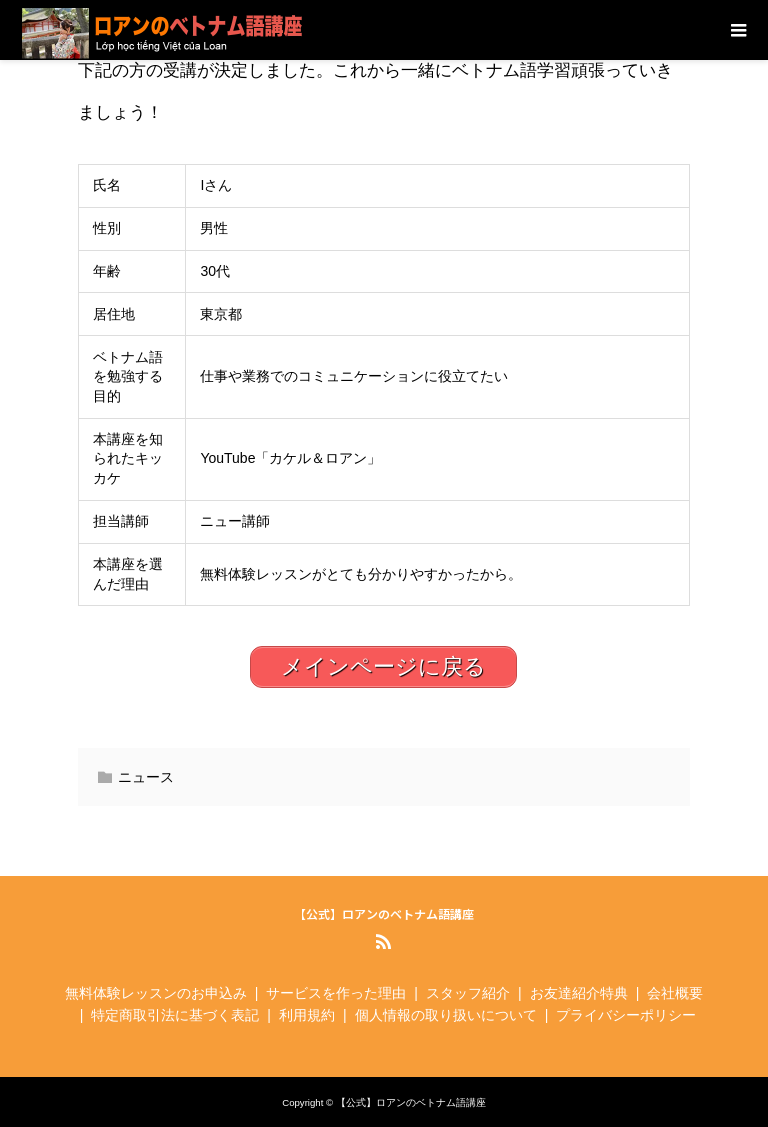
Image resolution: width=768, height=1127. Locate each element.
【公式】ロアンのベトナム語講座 (384, 914)
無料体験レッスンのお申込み (156, 993)
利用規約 (307, 1015)
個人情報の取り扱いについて (446, 1015)
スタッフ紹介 (468, 993)
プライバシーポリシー (626, 1015)
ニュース (146, 777)
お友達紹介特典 (579, 993)
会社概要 (675, 993)
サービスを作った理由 (336, 993)
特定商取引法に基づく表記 (175, 1015)
